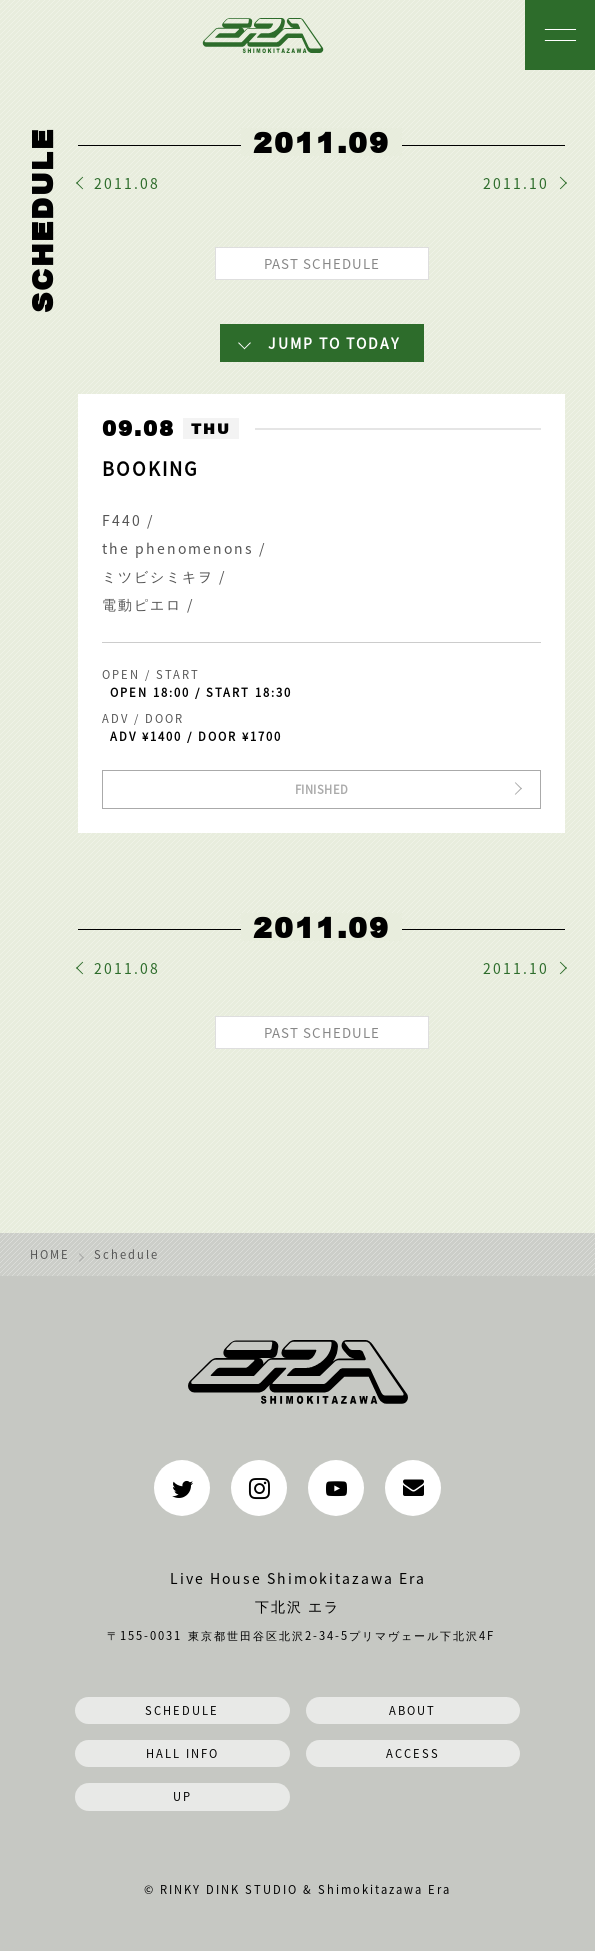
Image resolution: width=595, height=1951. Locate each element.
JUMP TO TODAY (334, 343)
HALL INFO (182, 1753)
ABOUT (412, 1710)
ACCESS (413, 1753)
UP (182, 1796)
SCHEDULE (182, 1710)
